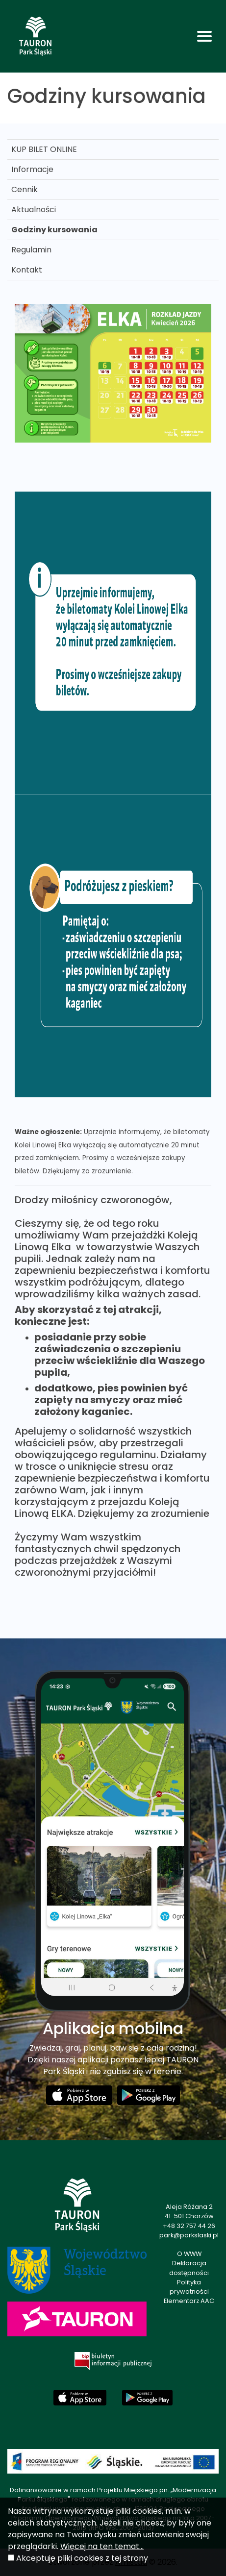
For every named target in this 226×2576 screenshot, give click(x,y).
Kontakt (26, 269)
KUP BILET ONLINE (44, 149)
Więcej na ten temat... (102, 2546)
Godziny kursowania (54, 229)
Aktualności (33, 209)
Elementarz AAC (189, 2301)
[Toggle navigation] (204, 36)
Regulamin (31, 249)
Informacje (32, 169)
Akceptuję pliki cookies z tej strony (82, 2558)
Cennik (24, 189)
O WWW (189, 2254)
